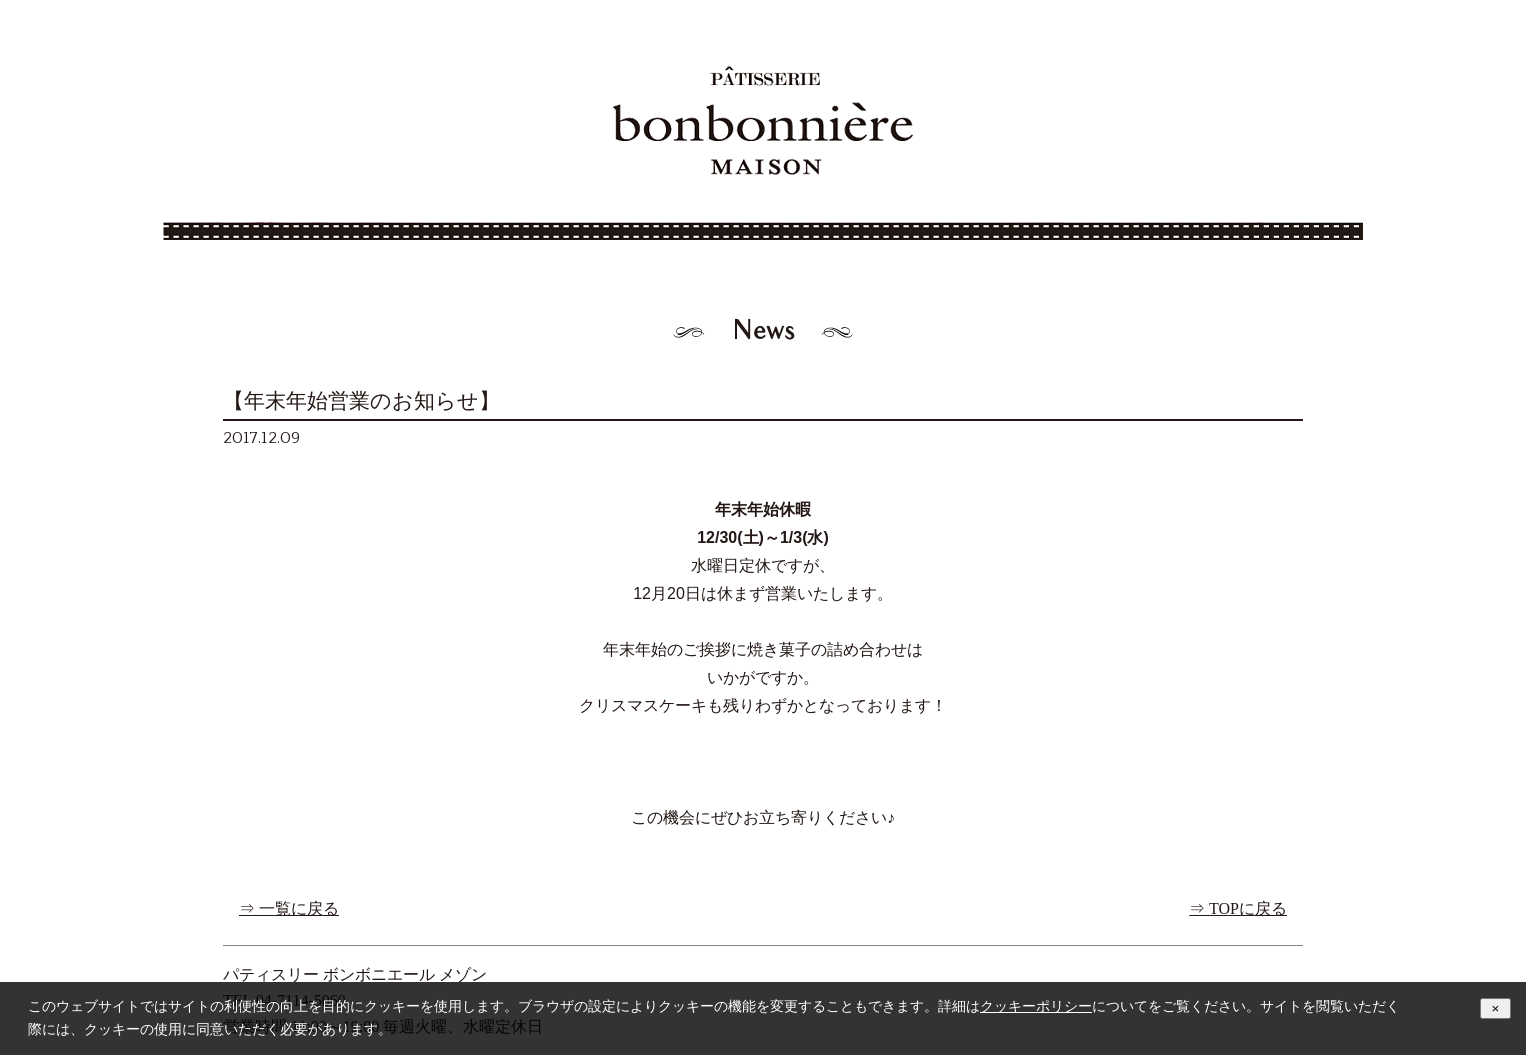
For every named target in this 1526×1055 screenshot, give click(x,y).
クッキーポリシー (1036, 1006)
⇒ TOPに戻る (1238, 908)
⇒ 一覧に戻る (289, 908)
